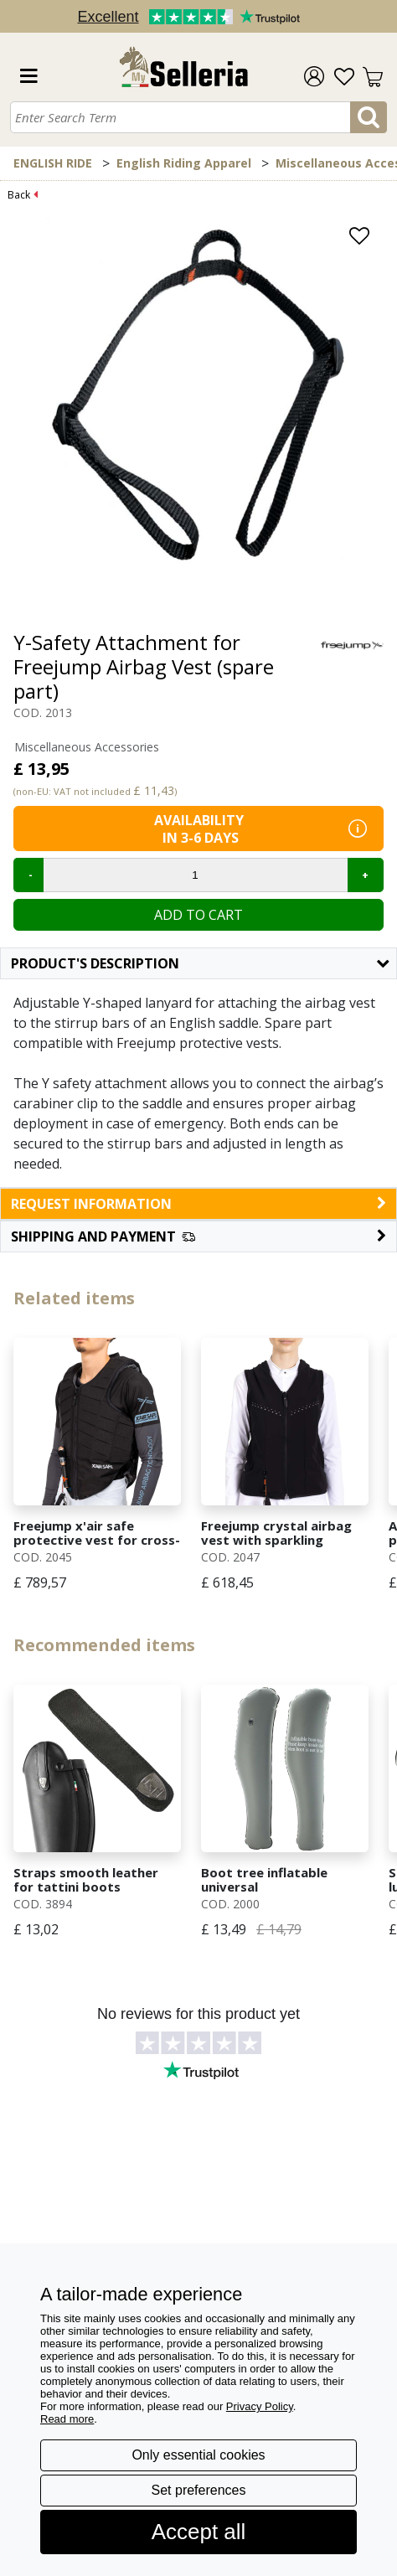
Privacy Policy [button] (259, 2406)
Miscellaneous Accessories (86, 747)
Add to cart (198, 915)
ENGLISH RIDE (52, 163)
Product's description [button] (200, 963)
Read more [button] (67, 2419)
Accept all (199, 2531)
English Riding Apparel (183, 163)
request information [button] (198, 1204)
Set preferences (199, 2490)
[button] (198, 1236)
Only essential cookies (198, 2455)
